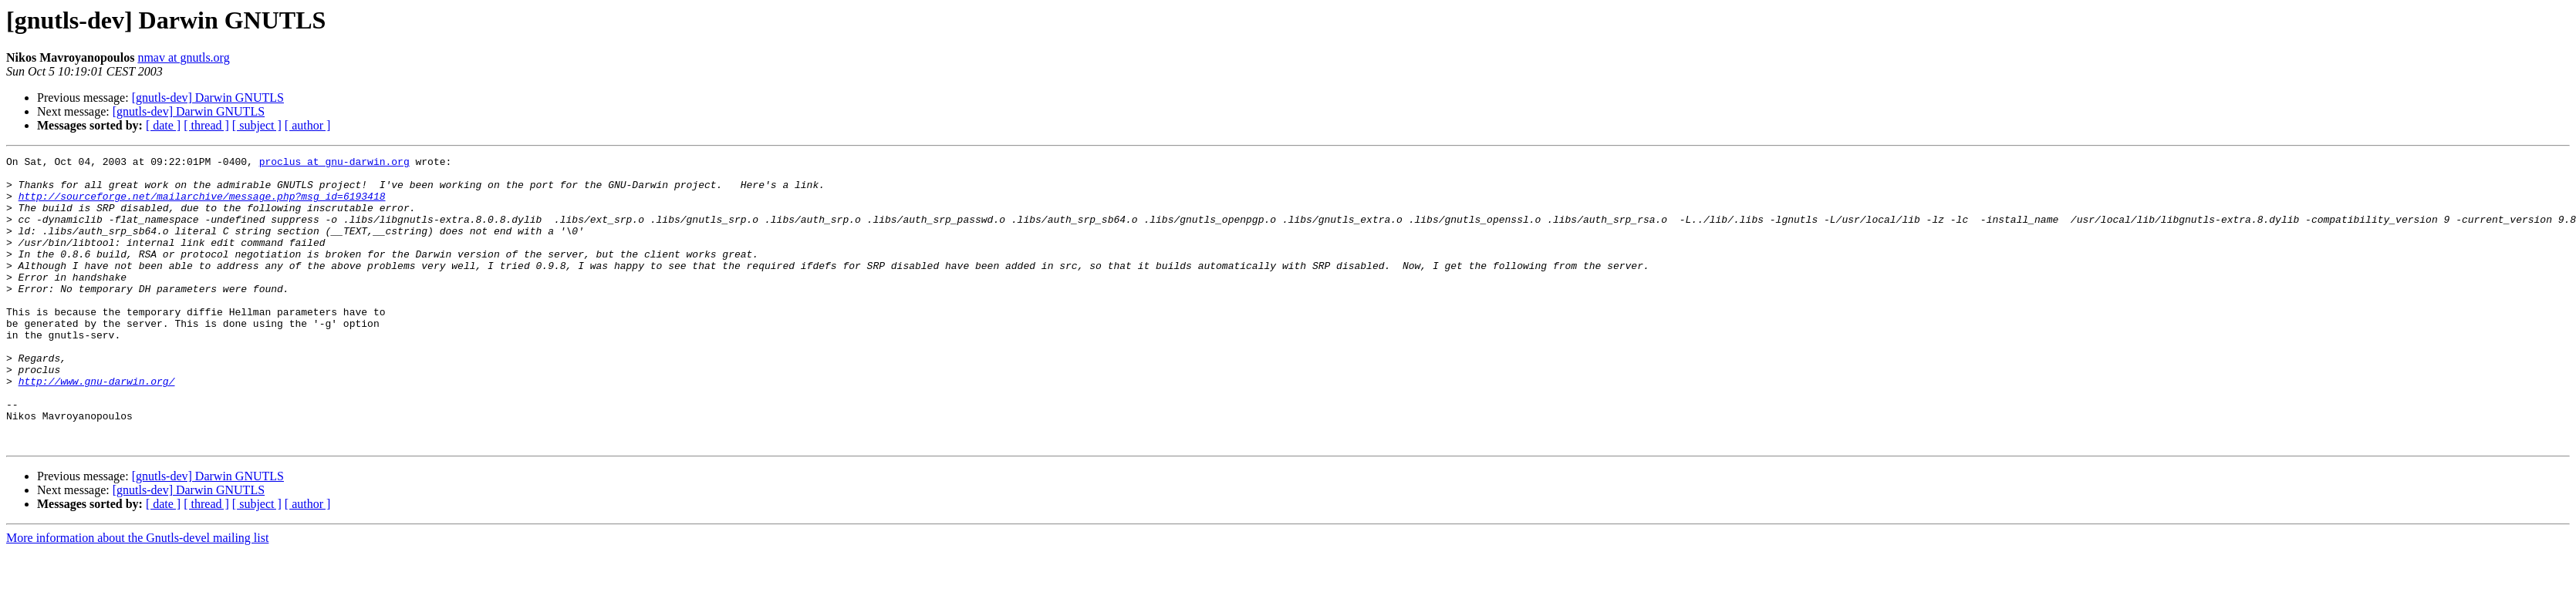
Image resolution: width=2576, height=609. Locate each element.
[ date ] (163, 125)
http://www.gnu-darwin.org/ (97, 427)
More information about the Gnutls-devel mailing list (137, 595)
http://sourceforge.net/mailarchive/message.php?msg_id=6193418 (202, 205)
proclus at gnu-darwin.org (334, 163)
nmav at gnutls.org (183, 57)
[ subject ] (257, 125)
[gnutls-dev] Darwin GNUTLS (208, 97)
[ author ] (308, 125)
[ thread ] (206, 125)
